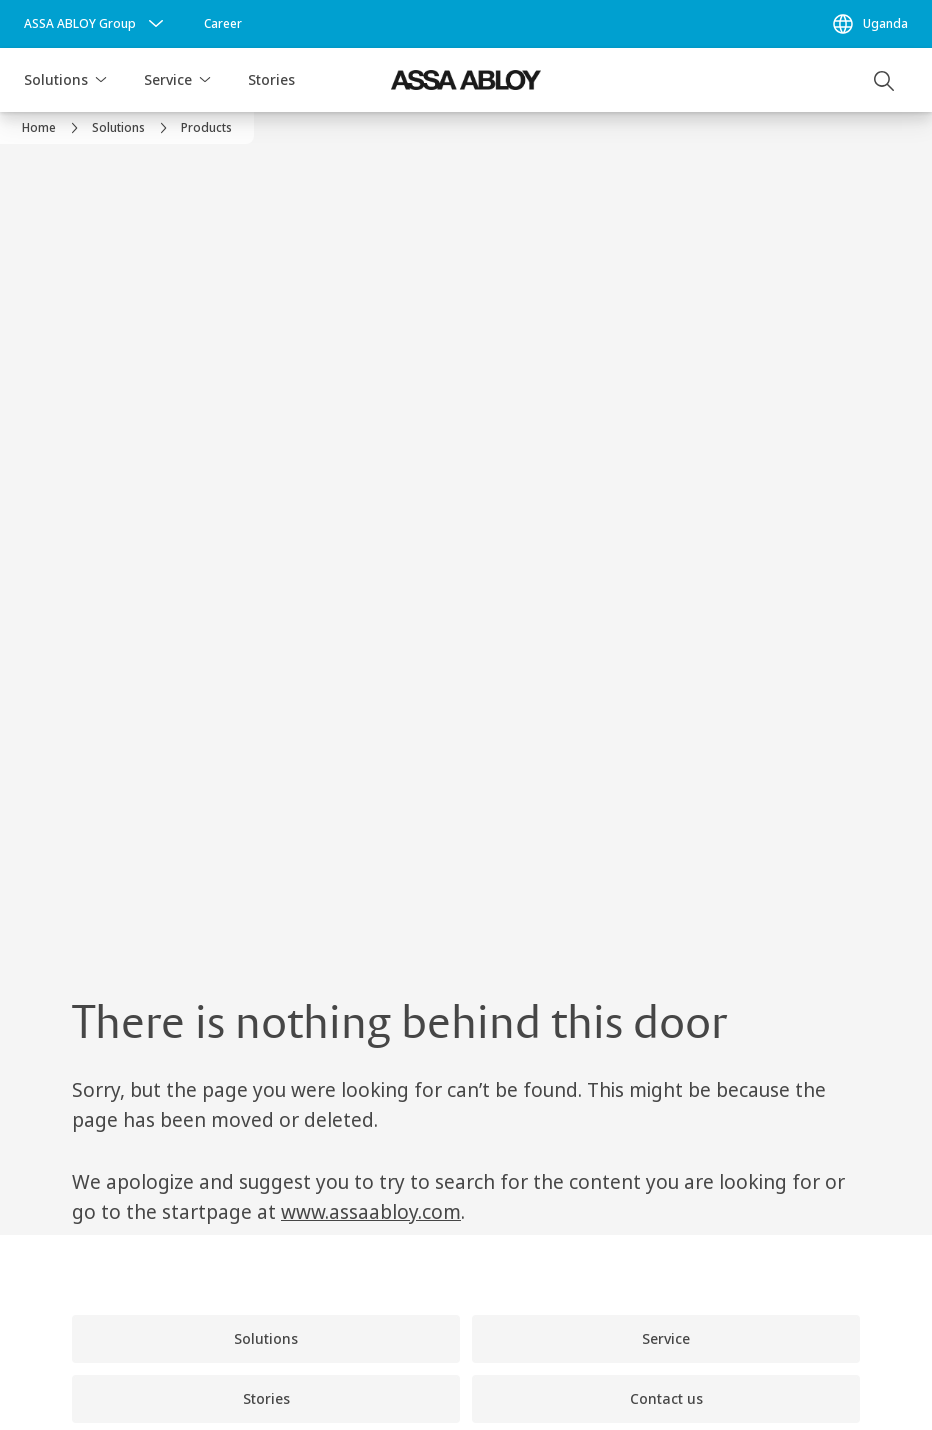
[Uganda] (869, 24)
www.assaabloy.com (371, 1212)
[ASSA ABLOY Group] (96, 24)
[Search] (885, 80)
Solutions (56, 79)
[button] (101, 80)
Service (168, 79)
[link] (223, 24)
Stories (271, 79)
